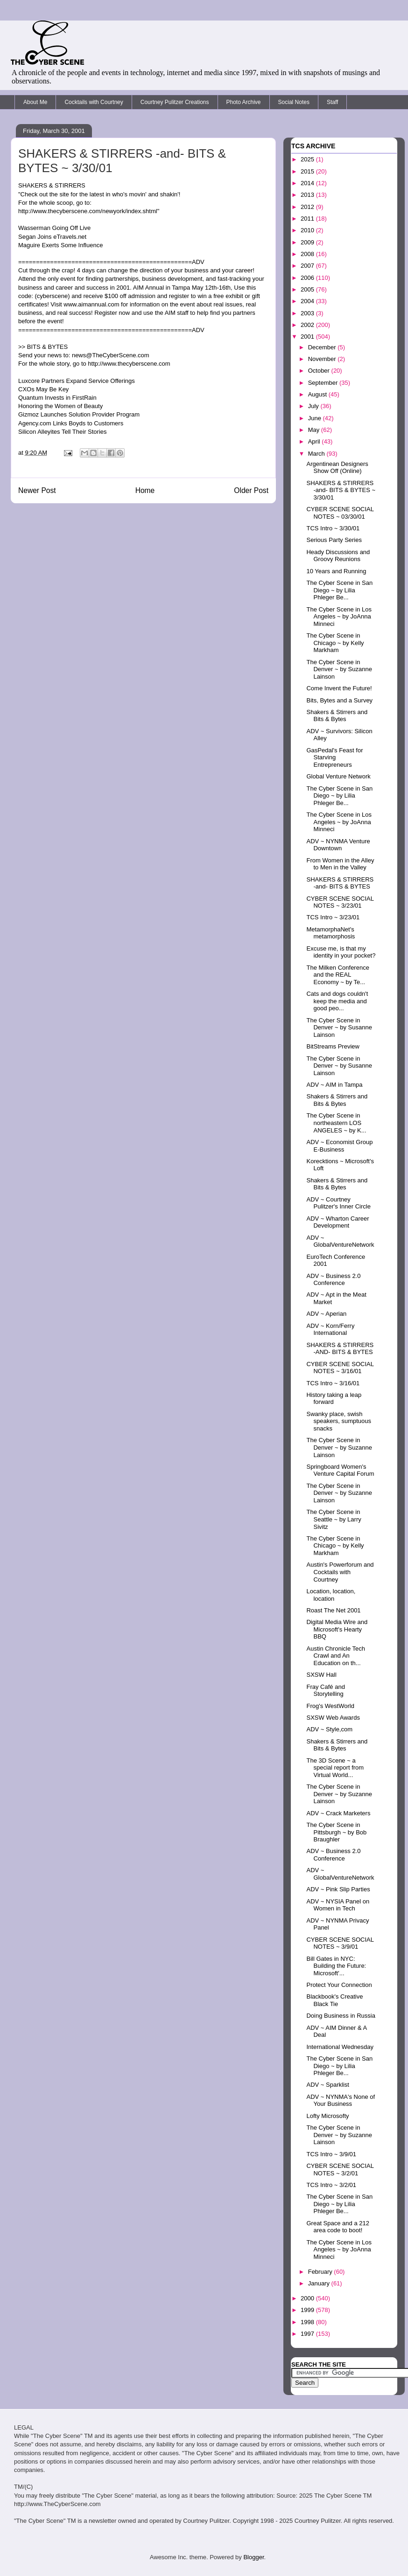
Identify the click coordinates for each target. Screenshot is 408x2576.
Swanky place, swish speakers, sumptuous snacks (338, 1421)
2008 (308, 253)
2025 (308, 159)
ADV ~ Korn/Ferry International (330, 1329)
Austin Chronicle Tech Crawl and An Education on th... (335, 1655)
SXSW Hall (321, 1674)
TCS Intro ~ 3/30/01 (332, 528)
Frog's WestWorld (330, 1705)
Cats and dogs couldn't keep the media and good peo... (337, 1001)
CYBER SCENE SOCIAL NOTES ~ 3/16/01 (339, 1368)
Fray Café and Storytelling (325, 1690)
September (323, 382)
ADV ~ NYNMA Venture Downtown (338, 845)
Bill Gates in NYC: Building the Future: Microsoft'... (336, 1966)
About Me (35, 102)
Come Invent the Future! (339, 688)
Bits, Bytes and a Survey (339, 700)
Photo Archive (243, 102)
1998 (308, 2322)
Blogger (253, 2557)
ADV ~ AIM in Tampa (334, 1084)
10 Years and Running (336, 571)
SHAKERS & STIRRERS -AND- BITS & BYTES (339, 1348)
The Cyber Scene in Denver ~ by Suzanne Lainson (339, 669)
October (319, 370)
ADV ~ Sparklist (327, 2084)
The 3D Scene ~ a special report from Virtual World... (335, 1767)
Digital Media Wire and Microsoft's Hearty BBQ (336, 1629)
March (317, 453)
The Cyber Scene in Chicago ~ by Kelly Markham (335, 642)
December (323, 347)
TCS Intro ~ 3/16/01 (332, 1383)
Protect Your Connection (339, 1984)
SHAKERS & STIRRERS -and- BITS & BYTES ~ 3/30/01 (340, 490)
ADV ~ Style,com (329, 1729)
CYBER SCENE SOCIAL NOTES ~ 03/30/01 (339, 513)
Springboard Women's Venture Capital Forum (340, 1470)
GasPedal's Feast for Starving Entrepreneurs (334, 757)
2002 (308, 324)
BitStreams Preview (332, 1046)
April (315, 441)
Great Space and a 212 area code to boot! (337, 2227)
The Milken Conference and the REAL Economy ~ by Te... (337, 975)
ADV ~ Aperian (326, 1313)
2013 (308, 194)
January (319, 2283)
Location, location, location (330, 1595)
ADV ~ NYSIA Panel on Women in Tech (337, 1905)
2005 (308, 289)
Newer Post (37, 490)
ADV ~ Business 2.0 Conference (333, 1279)
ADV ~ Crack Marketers (338, 1813)
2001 (308, 336)
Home (145, 490)
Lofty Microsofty (327, 2115)
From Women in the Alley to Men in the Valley (340, 864)
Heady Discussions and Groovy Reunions (338, 556)
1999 (308, 2309)
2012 (308, 206)
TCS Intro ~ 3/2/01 (331, 2184)
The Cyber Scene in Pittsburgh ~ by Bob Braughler (336, 1832)
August (318, 394)
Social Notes (294, 102)
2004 (308, 301)
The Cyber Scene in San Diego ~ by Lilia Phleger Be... (339, 590)
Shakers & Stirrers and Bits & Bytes (336, 715)
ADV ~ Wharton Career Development (337, 1222)
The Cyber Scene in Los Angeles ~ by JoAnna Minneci (338, 616)
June (315, 418)
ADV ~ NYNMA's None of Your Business (340, 2100)
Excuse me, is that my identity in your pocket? (340, 952)
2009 (308, 242)
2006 (308, 277)
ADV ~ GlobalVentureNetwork (340, 1241)
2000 (308, 2298)
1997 (308, 2333)
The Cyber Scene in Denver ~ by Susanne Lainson (339, 1027)
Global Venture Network (338, 776)
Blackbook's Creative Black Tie (334, 2000)
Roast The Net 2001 (333, 1610)
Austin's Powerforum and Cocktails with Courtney (339, 1572)
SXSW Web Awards (332, 1717)
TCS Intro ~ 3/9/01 (331, 2154)
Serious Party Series (334, 539)
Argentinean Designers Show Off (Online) (337, 467)
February (321, 2271)
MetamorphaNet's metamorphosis (330, 933)
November (323, 358)
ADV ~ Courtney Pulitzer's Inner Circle (338, 1203)
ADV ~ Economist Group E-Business (339, 1146)
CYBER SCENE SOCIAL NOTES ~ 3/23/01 (339, 902)
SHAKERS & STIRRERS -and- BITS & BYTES (339, 883)
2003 (308, 313)
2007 (308, 265)
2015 (308, 171)
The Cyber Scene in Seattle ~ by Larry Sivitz (333, 1519)
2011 (308, 218)
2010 (308, 230)
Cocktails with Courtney (93, 102)
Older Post (251, 490)
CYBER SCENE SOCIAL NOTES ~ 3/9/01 (339, 1943)
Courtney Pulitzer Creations (175, 102)
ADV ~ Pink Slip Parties (338, 1889)
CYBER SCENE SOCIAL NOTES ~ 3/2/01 (339, 2169)
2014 (308, 183)
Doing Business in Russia (340, 2015)
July (314, 406)
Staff (332, 102)
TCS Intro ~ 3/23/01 (332, 917)
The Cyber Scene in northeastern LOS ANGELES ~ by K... (336, 1122)
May (314, 429)
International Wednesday (339, 2046)
